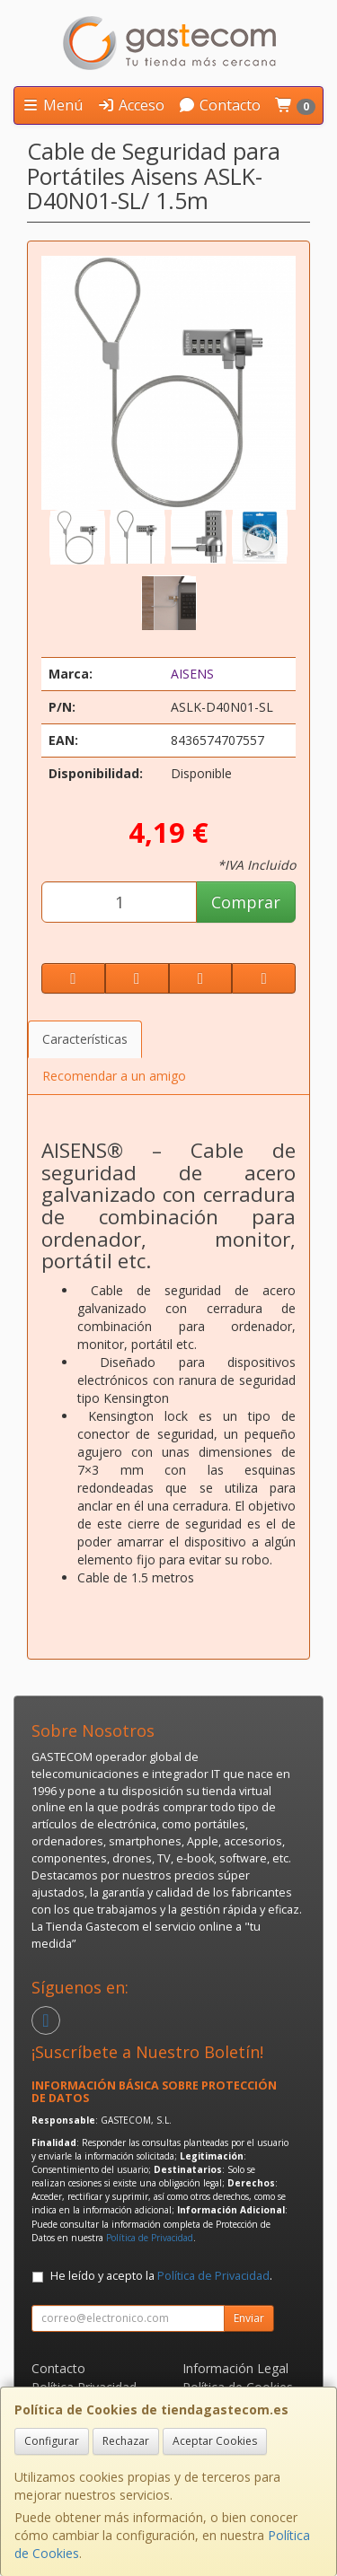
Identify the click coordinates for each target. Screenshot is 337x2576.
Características (85, 1038)
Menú (52, 105)
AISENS (192, 673)
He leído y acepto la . (161, 2275)
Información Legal (235, 2368)
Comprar (245, 902)
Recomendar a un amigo (114, 1075)
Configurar (51, 2441)
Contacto (219, 105)
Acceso (130, 105)
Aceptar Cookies (215, 2441)
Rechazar (125, 2441)
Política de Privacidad (149, 2237)
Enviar (249, 2318)
